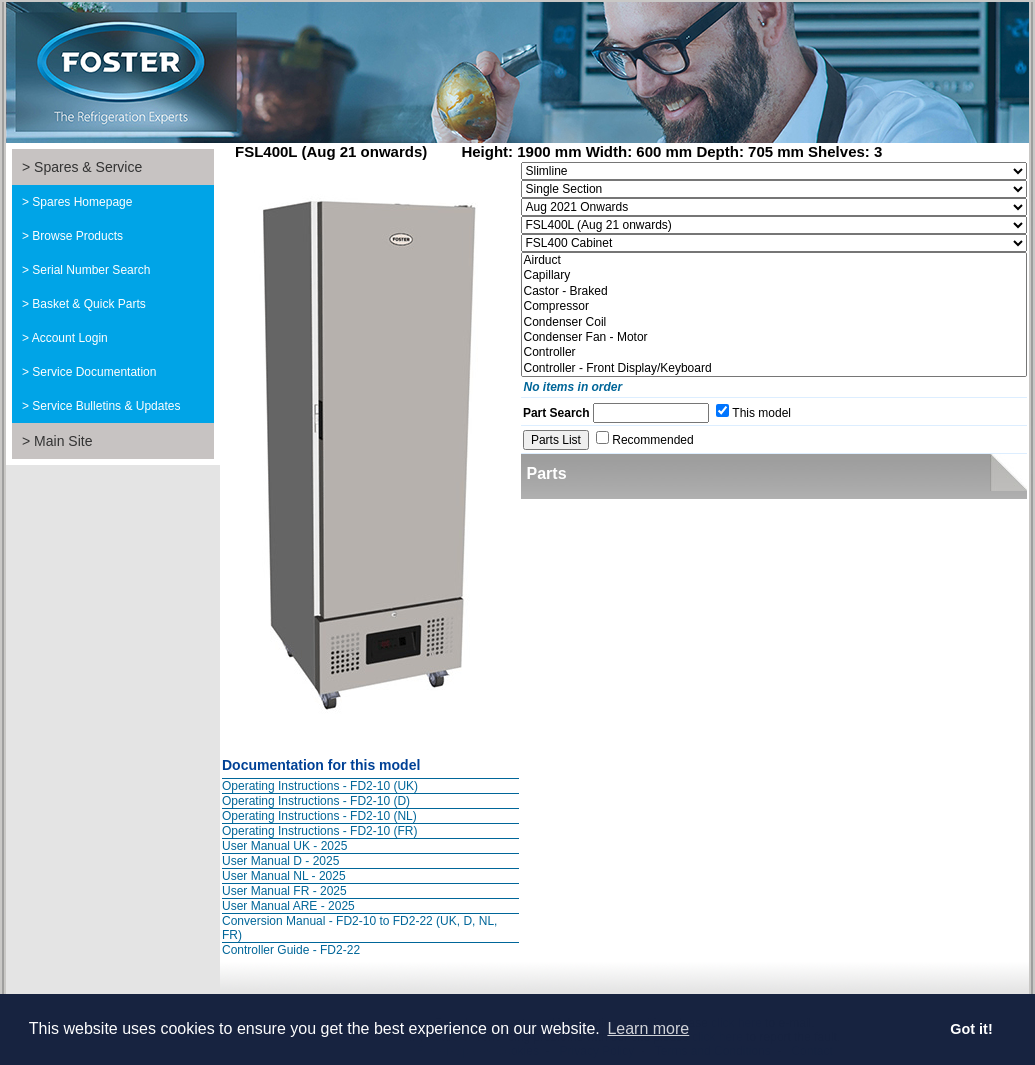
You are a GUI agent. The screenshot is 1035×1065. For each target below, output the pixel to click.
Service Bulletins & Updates (106, 406)
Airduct (774, 260)
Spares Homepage (82, 202)
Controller (774, 352)
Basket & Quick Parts (88, 304)
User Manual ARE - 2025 (288, 906)
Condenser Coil (774, 322)
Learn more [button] (648, 1028)
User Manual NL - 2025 (284, 876)
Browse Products (77, 236)
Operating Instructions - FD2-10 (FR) (319, 831)
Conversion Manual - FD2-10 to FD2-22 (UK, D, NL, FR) (359, 928)
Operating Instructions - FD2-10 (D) (316, 801)
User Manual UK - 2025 (284, 846)
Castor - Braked (774, 291)
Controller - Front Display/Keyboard (774, 368)
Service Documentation (94, 372)
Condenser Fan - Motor (774, 337)
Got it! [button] (971, 1029)
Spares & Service (88, 167)
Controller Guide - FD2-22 (291, 950)
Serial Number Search (91, 270)
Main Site (63, 441)
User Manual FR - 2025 (284, 891)
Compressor (774, 306)
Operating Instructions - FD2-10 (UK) (320, 786)
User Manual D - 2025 (280, 861)
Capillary (774, 275)
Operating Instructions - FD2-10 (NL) (319, 816)
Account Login (70, 338)
